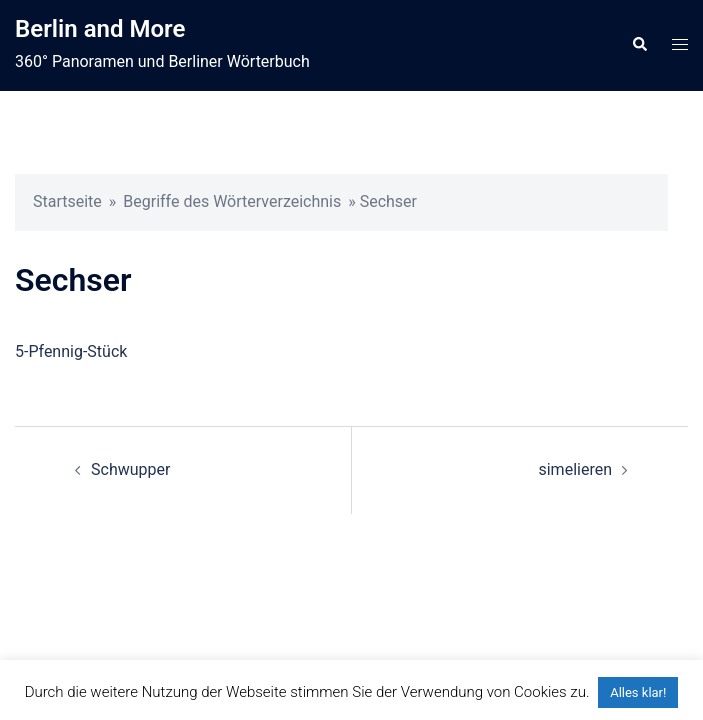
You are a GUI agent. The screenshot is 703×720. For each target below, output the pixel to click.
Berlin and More (100, 29)
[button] (639, 45)
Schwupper (130, 469)
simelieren (575, 469)
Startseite (67, 201)
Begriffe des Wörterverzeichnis (232, 201)
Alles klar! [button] (638, 692)
